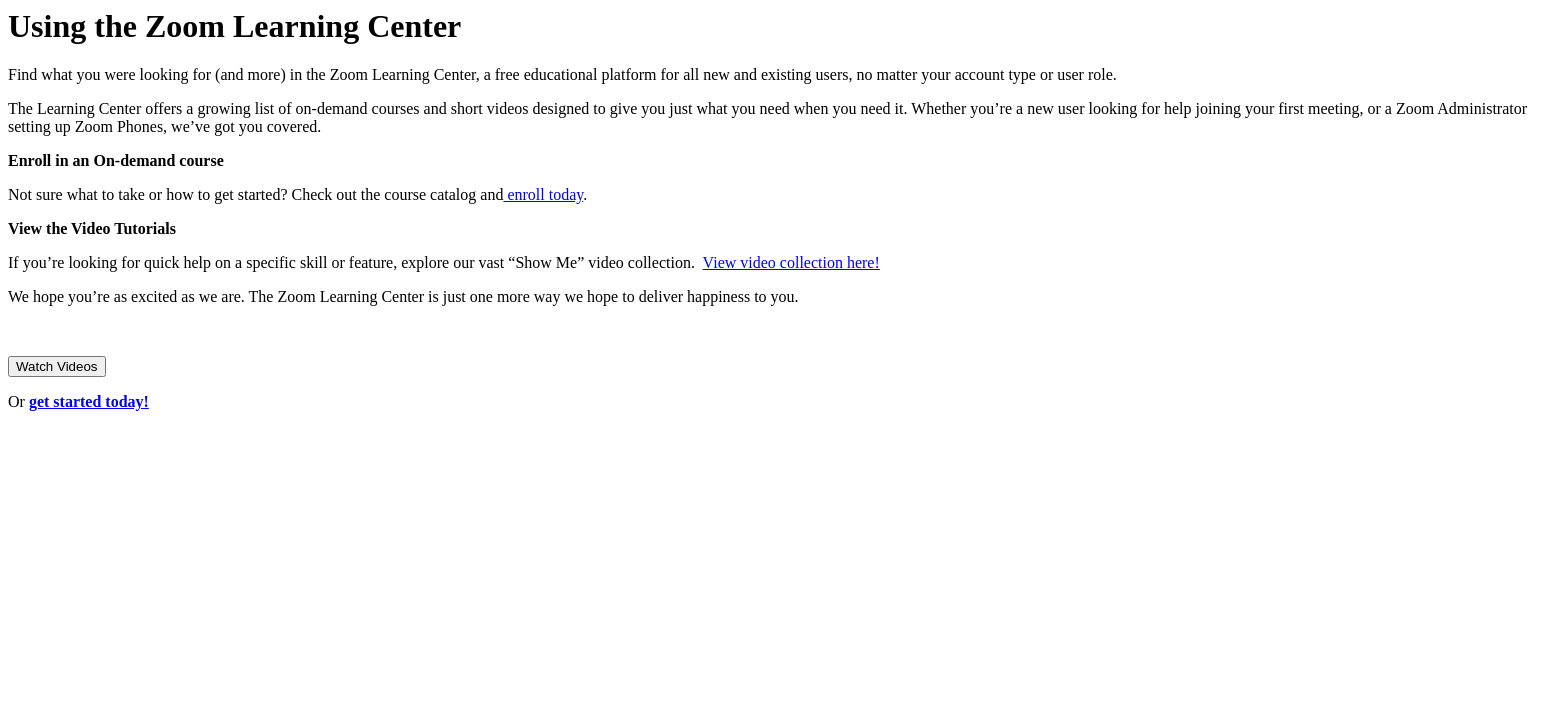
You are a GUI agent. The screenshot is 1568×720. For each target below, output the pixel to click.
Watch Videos (57, 366)
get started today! (89, 401)
